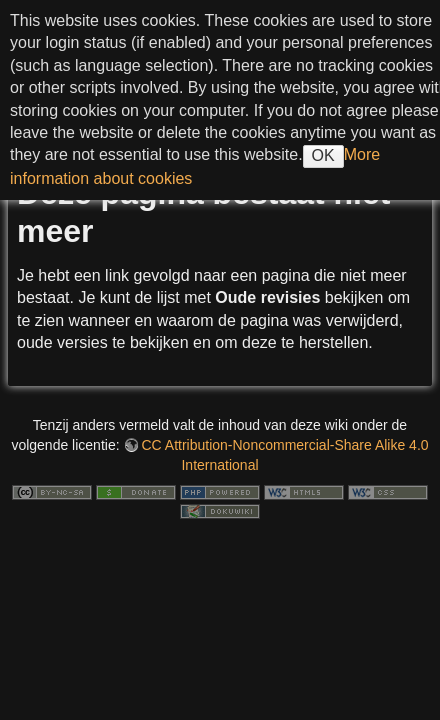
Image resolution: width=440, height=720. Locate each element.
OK (323, 155)
